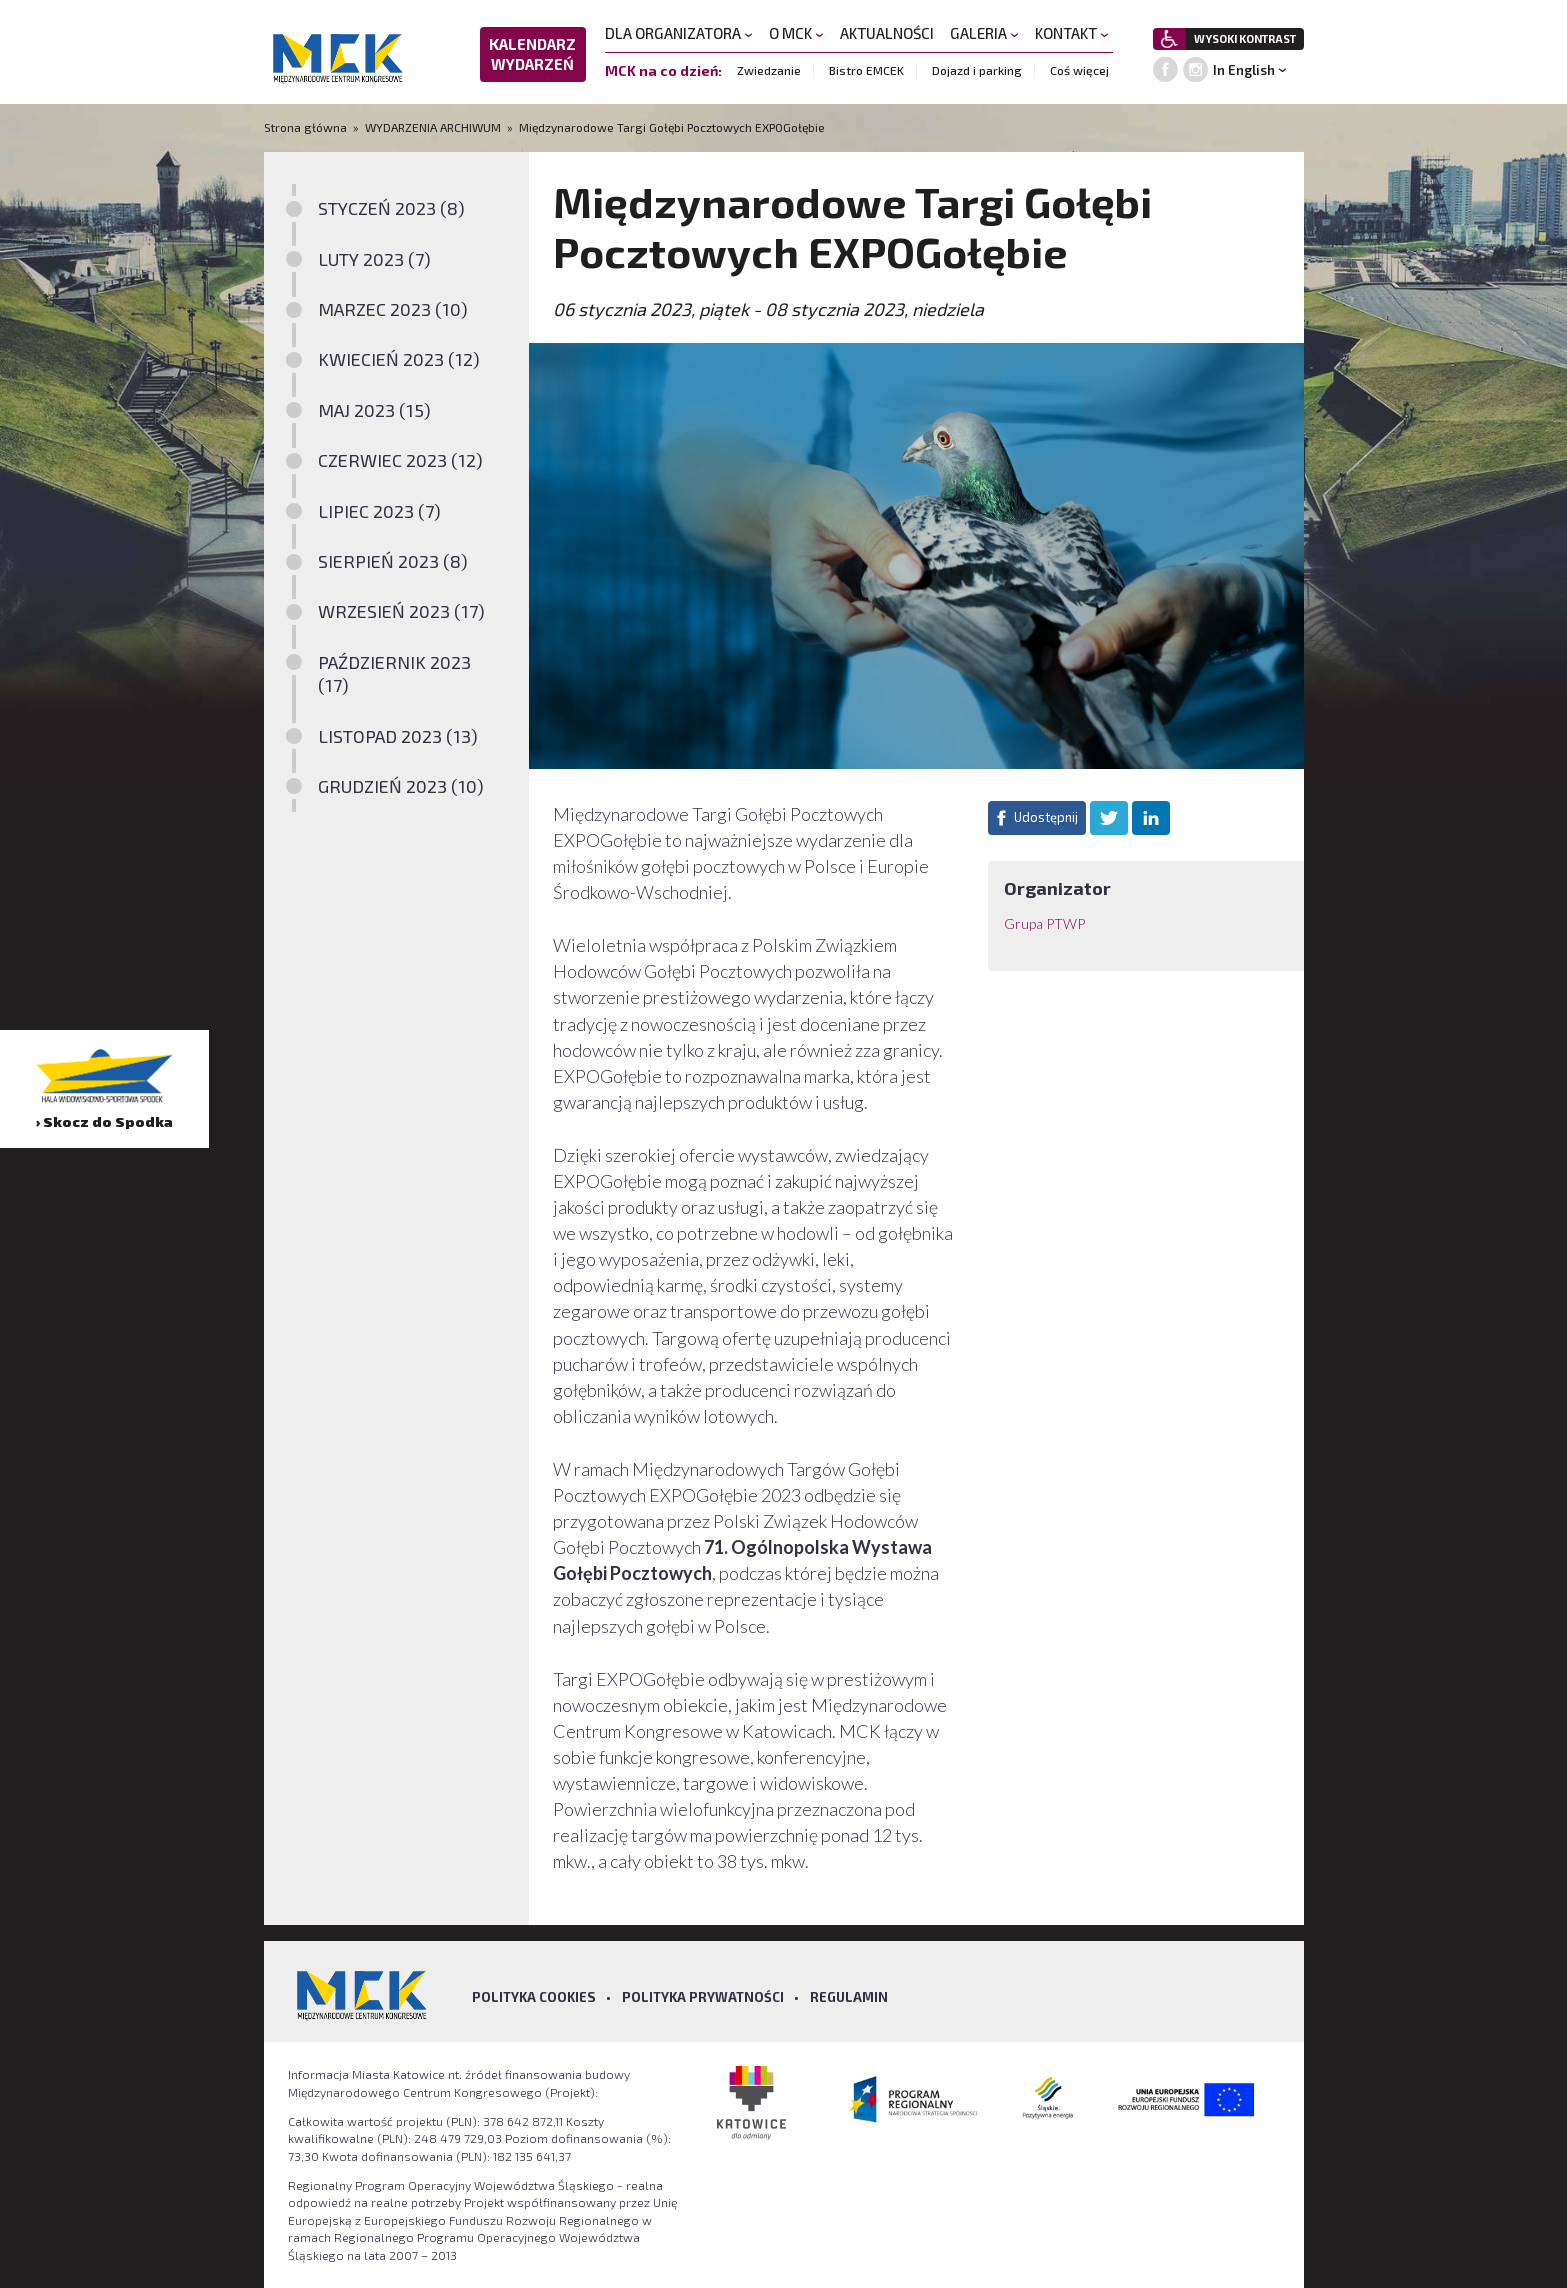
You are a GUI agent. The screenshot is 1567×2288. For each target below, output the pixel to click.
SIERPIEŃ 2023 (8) (393, 561)
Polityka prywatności (703, 1997)
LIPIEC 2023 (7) (379, 511)
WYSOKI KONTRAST (1245, 38)
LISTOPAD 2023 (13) (398, 736)
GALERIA (984, 33)
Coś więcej (1079, 70)
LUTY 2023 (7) (374, 259)
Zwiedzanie (769, 70)
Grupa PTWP (1044, 923)
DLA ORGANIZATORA (679, 33)
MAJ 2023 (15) (374, 410)
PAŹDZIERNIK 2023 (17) (394, 673)
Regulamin (849, 1997)
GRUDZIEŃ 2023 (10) (401, 786)
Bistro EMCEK (866, 70)
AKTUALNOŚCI (887, 33)
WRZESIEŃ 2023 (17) (401, 611)
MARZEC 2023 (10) (393, 309)
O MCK (796, 33)
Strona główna (307, 127)
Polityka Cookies (534, 1997)
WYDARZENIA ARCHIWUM (433, 127)
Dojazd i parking (977, 70)
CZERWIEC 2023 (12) (400, 460)
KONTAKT (1072, 33)
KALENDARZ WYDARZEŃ (532, 54)
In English (1244, 70)
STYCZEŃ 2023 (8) (391, 208)
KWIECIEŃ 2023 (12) (399, 359)
